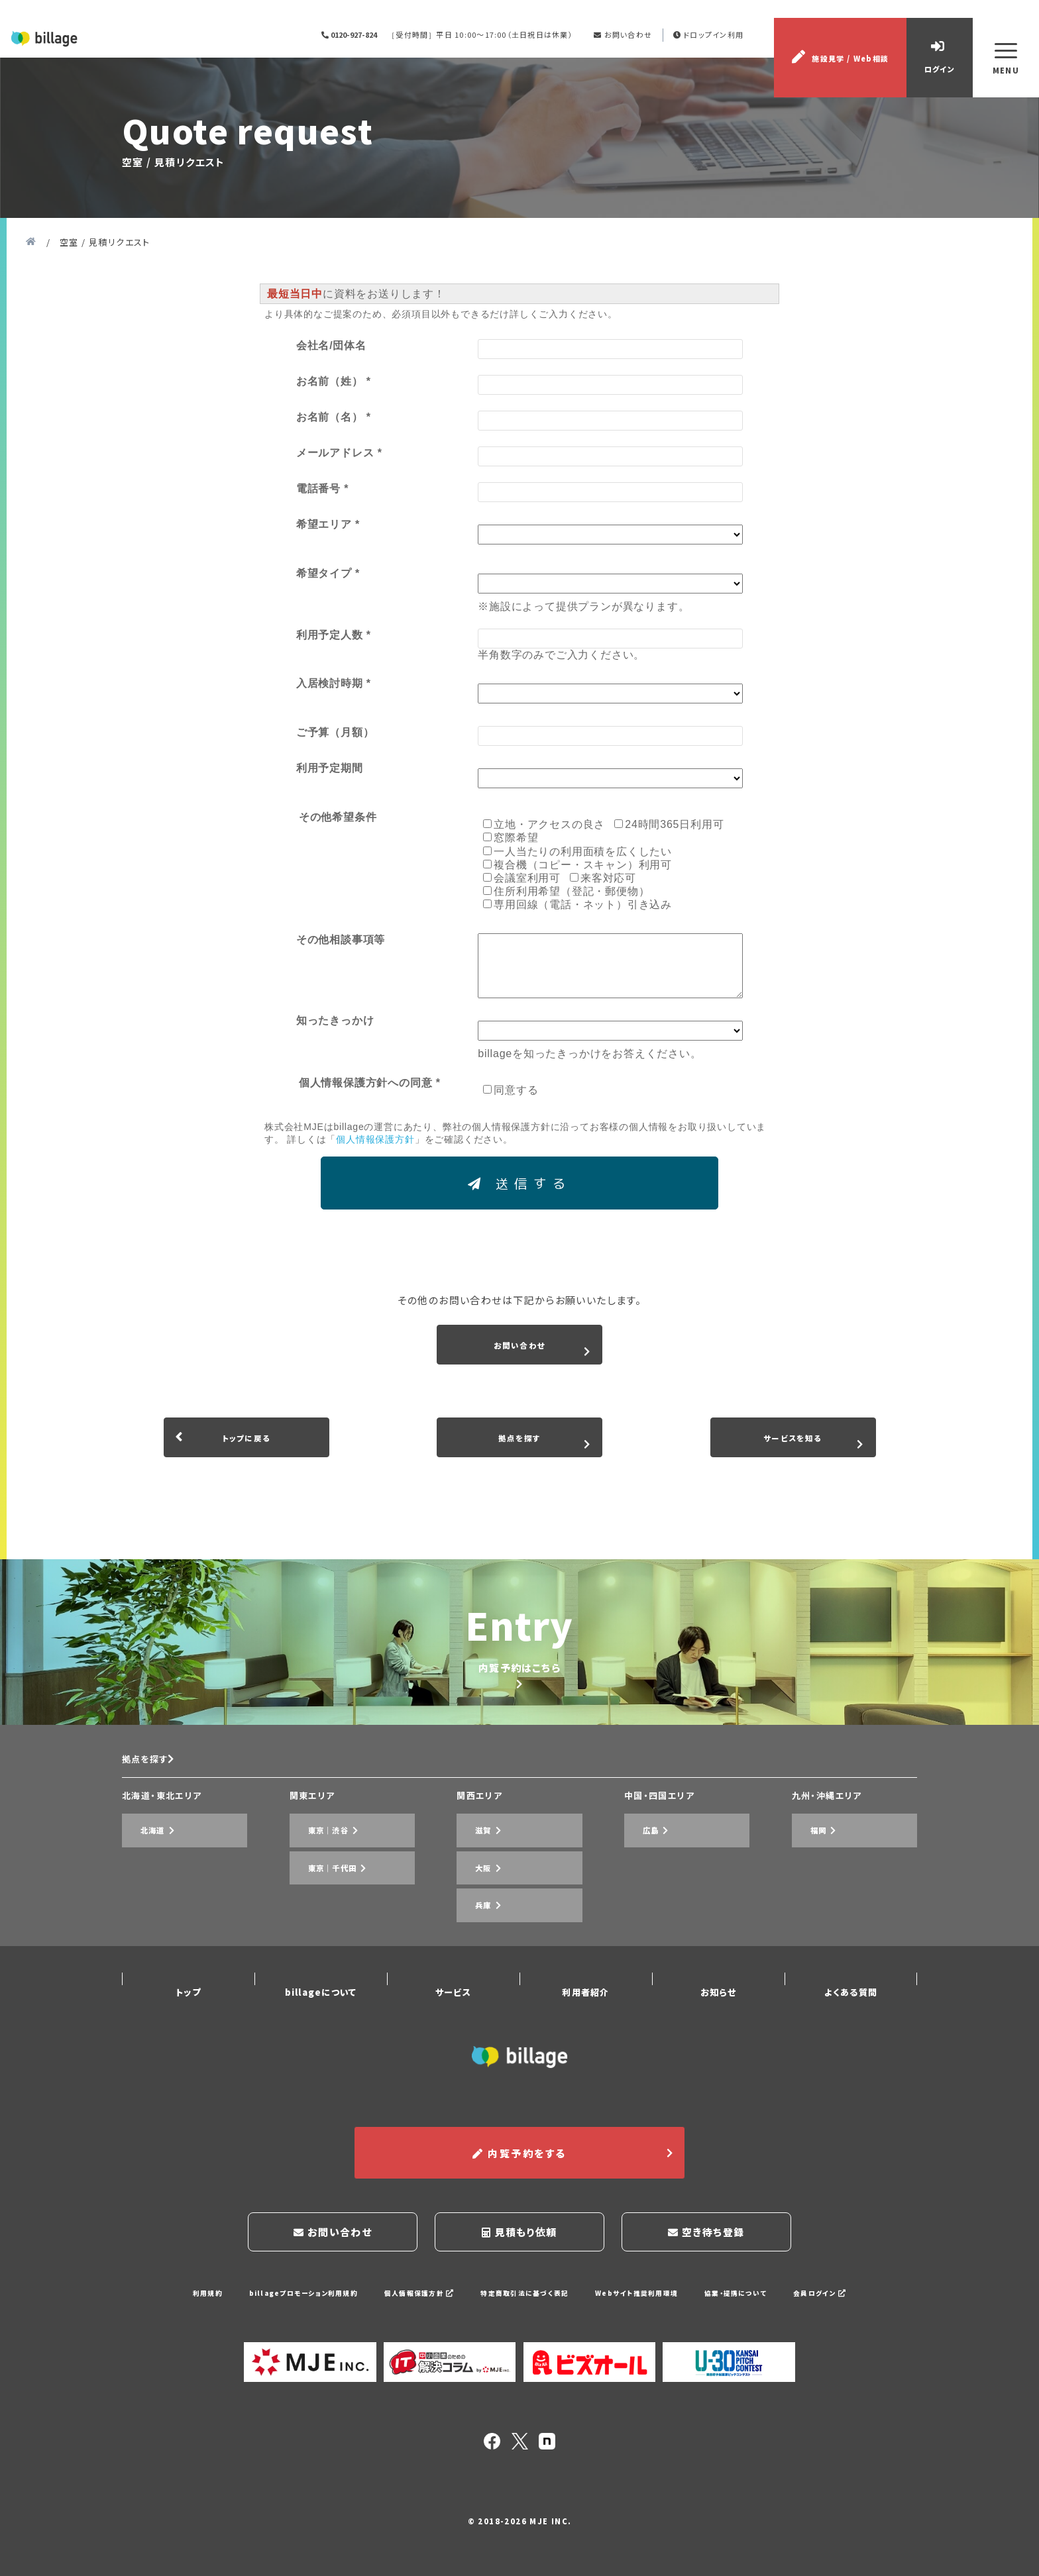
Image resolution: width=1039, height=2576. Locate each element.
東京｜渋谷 (318, 1920)
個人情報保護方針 (411, 2301)
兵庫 (471, 1959)
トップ (188, 2023)
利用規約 (183, 2301)
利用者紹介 (586, 2023)
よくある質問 (850, 2023)
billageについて (320, 2023)
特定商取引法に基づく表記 (524, 2301)
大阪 (471, 1939)
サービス (453, 2023)
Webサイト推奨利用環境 (645, 2301)
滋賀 (471, 1920)
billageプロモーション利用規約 (287, 2301)
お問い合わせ (631, 54)
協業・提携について (752, 2301)
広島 (638, 1920)
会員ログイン (842, 2301)
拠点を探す (153, 1857)
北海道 (141, 1920)
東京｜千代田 (323, 1939)
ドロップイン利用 (718, 54)
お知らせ (718, 2023)
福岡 (806, 1920)
